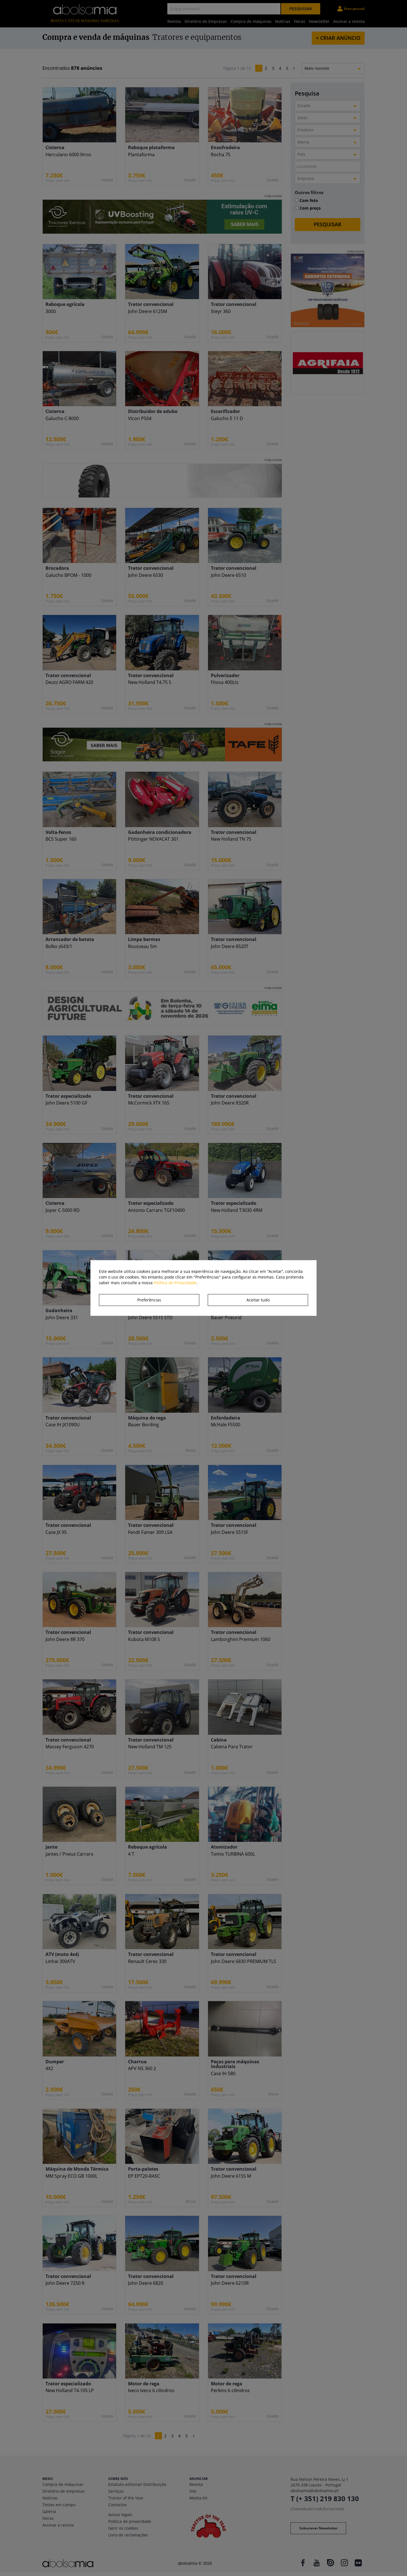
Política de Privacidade (175, 1282)
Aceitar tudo (258, 1300)
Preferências (149, 1300)
